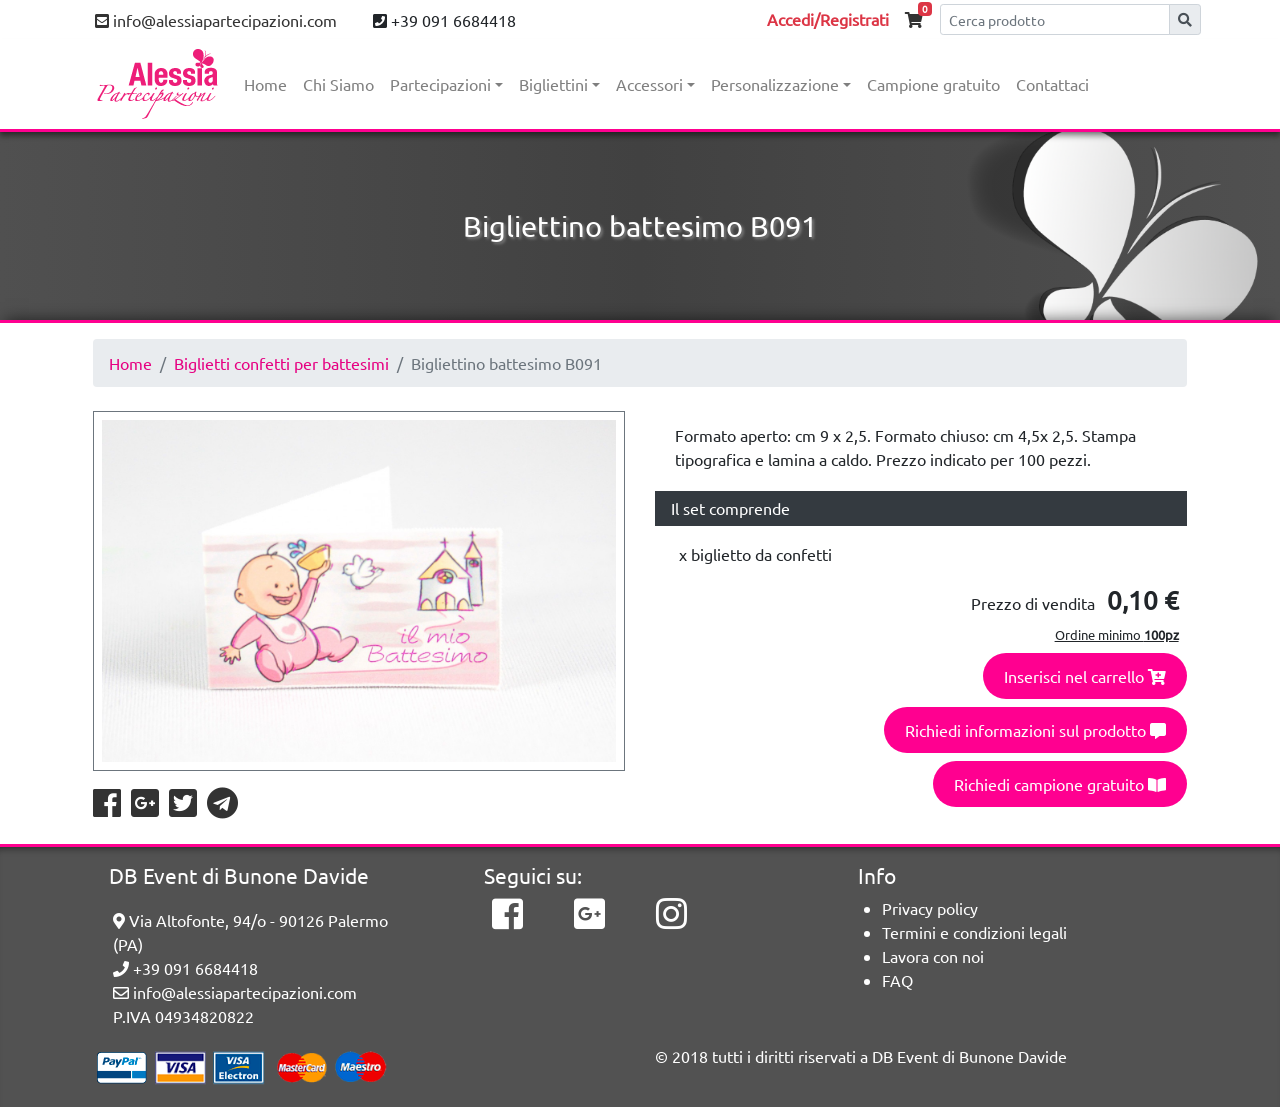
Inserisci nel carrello (1085, 676)
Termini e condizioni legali (974, 932)
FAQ (897, 980)
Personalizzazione (775, 84)
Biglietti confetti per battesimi (281, 363)
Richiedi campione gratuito (1060, 784)
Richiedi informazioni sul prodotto (1035, 730)
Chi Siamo (338, 84)
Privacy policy (930, 908)
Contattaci (1052, 84)
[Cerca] (1055, 19)
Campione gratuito (933, 84)
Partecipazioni (440, 84)
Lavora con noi (933, 956)
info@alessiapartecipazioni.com (216, 20)
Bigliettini (553, 84)
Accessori (649, 84)
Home (265, 84)
